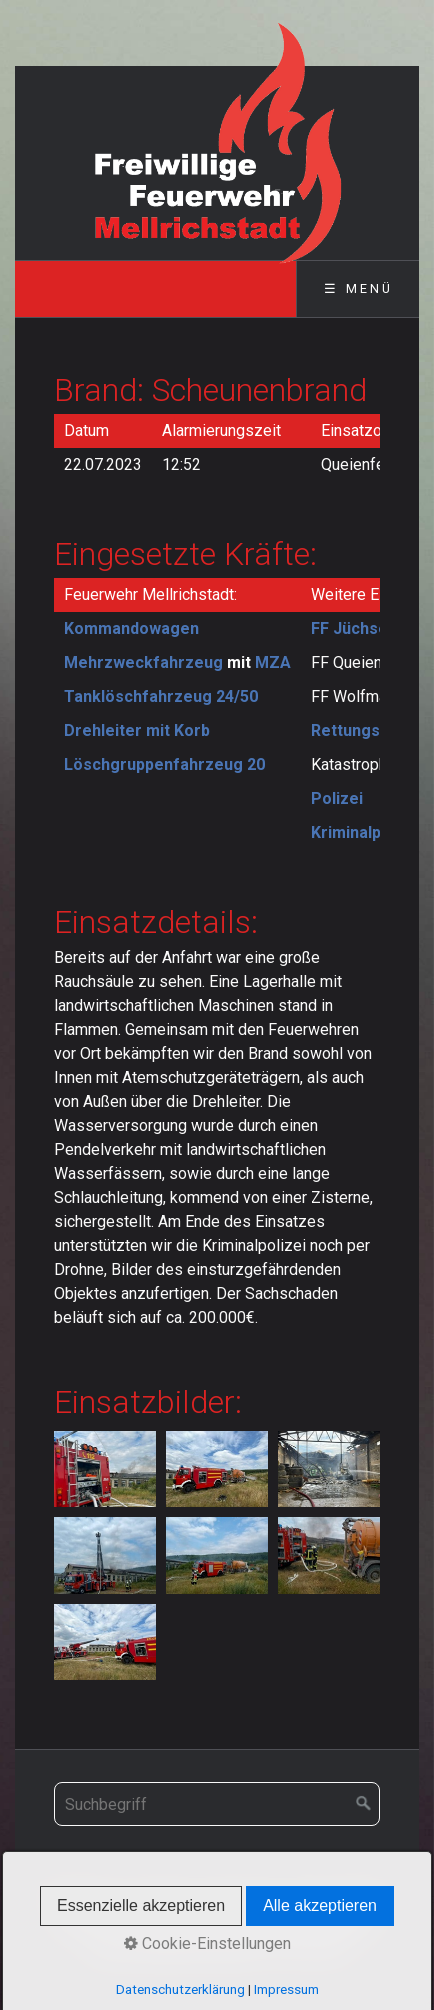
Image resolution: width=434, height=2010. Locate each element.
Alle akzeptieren (320, 1905)
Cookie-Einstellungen (207, 1943)
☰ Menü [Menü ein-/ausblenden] (358, 288)
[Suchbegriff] (217, 1804)
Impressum (286, 1989)
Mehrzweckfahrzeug (143, 662)
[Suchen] (364, 1804)
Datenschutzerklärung (180, 1989)
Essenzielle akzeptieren (141, 1905)
